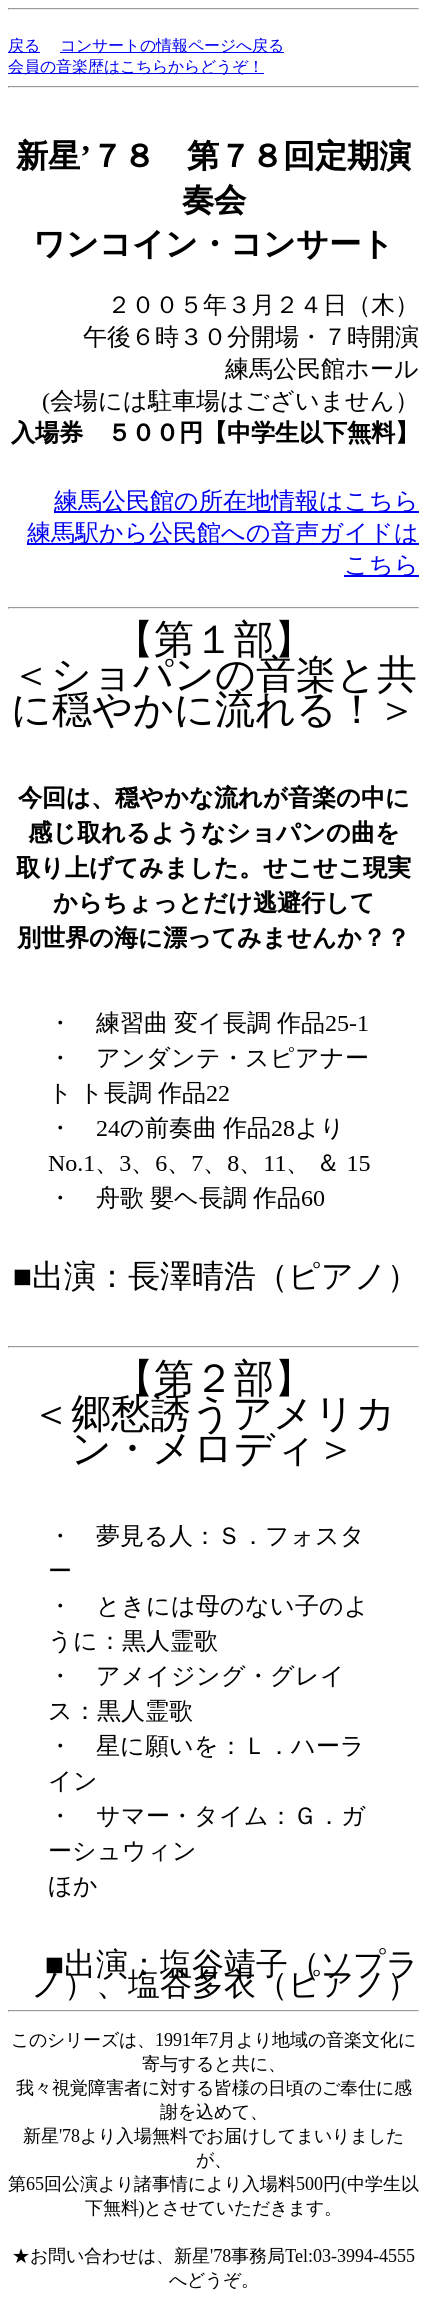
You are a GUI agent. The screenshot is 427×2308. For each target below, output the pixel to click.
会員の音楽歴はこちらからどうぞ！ (136, 66)
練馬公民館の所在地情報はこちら (236, 501)
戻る (24, 45)
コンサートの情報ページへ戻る (172, 45)
